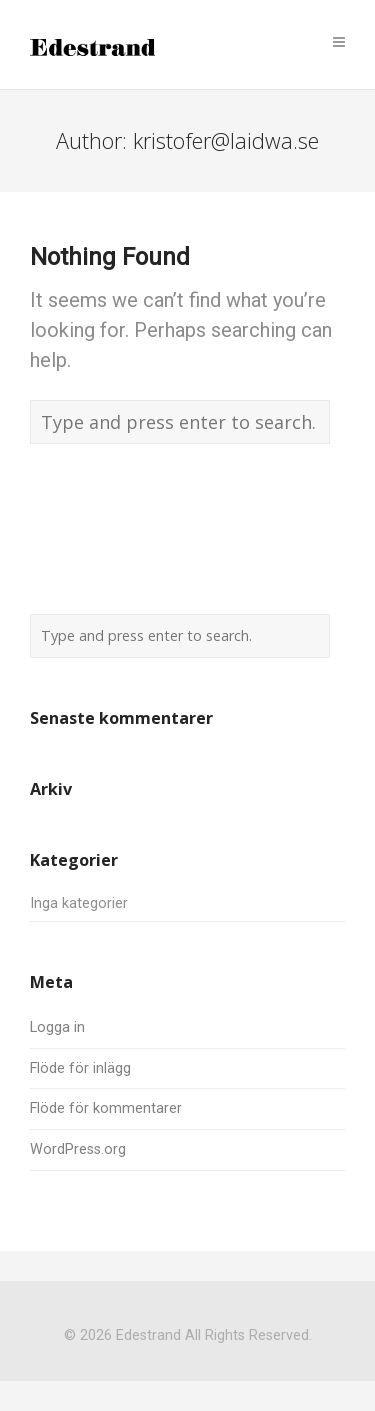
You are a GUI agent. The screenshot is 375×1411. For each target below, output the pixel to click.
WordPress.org (78, 1149)
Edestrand (148, 1335)
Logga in (57, 1027)
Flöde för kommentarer (106, 1108)
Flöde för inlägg (80, 1068)
